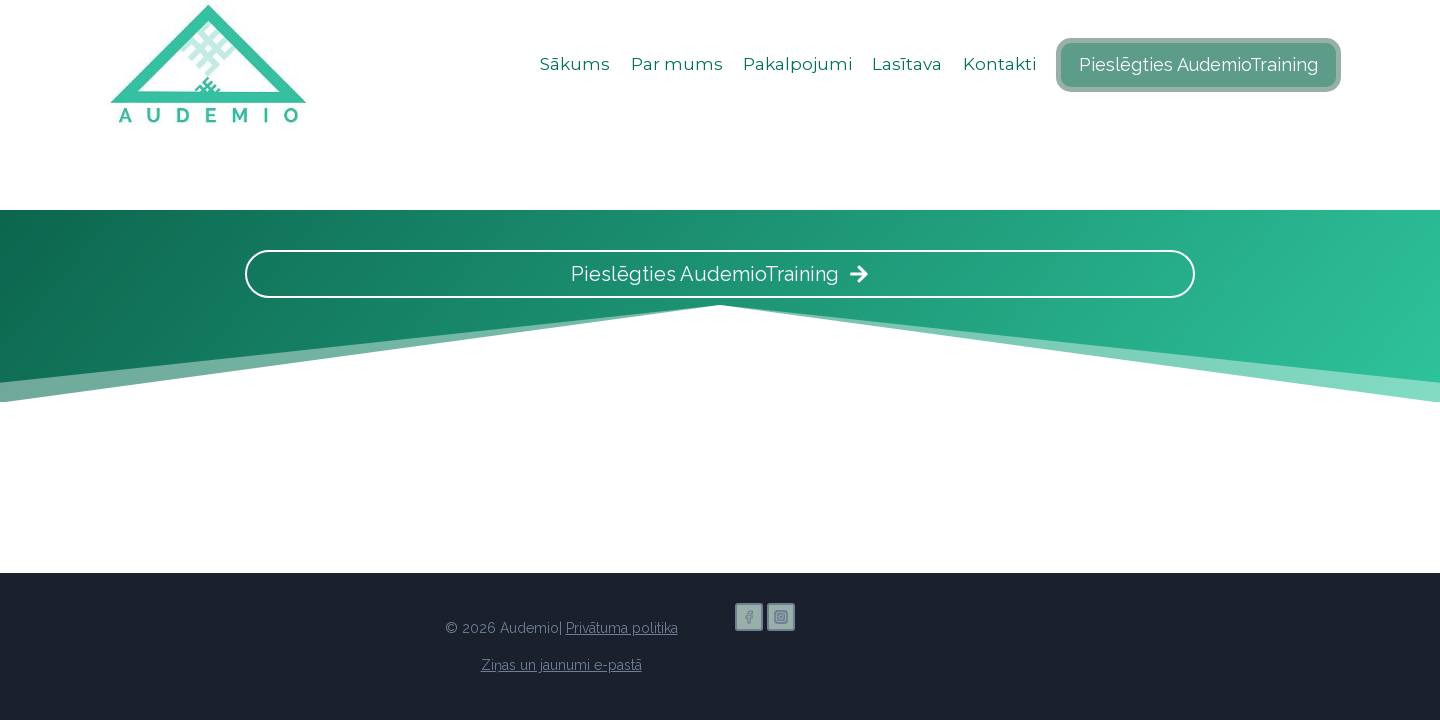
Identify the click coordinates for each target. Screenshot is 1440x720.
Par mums (677, 64)
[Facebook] (749, 617)
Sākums (575, 64)
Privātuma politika (622, 628)
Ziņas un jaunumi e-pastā (561, 665)
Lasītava (907, 64)
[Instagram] (781, 617)
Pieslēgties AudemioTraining (1198, 64)
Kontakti (999, 64)
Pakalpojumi (797, 64)
